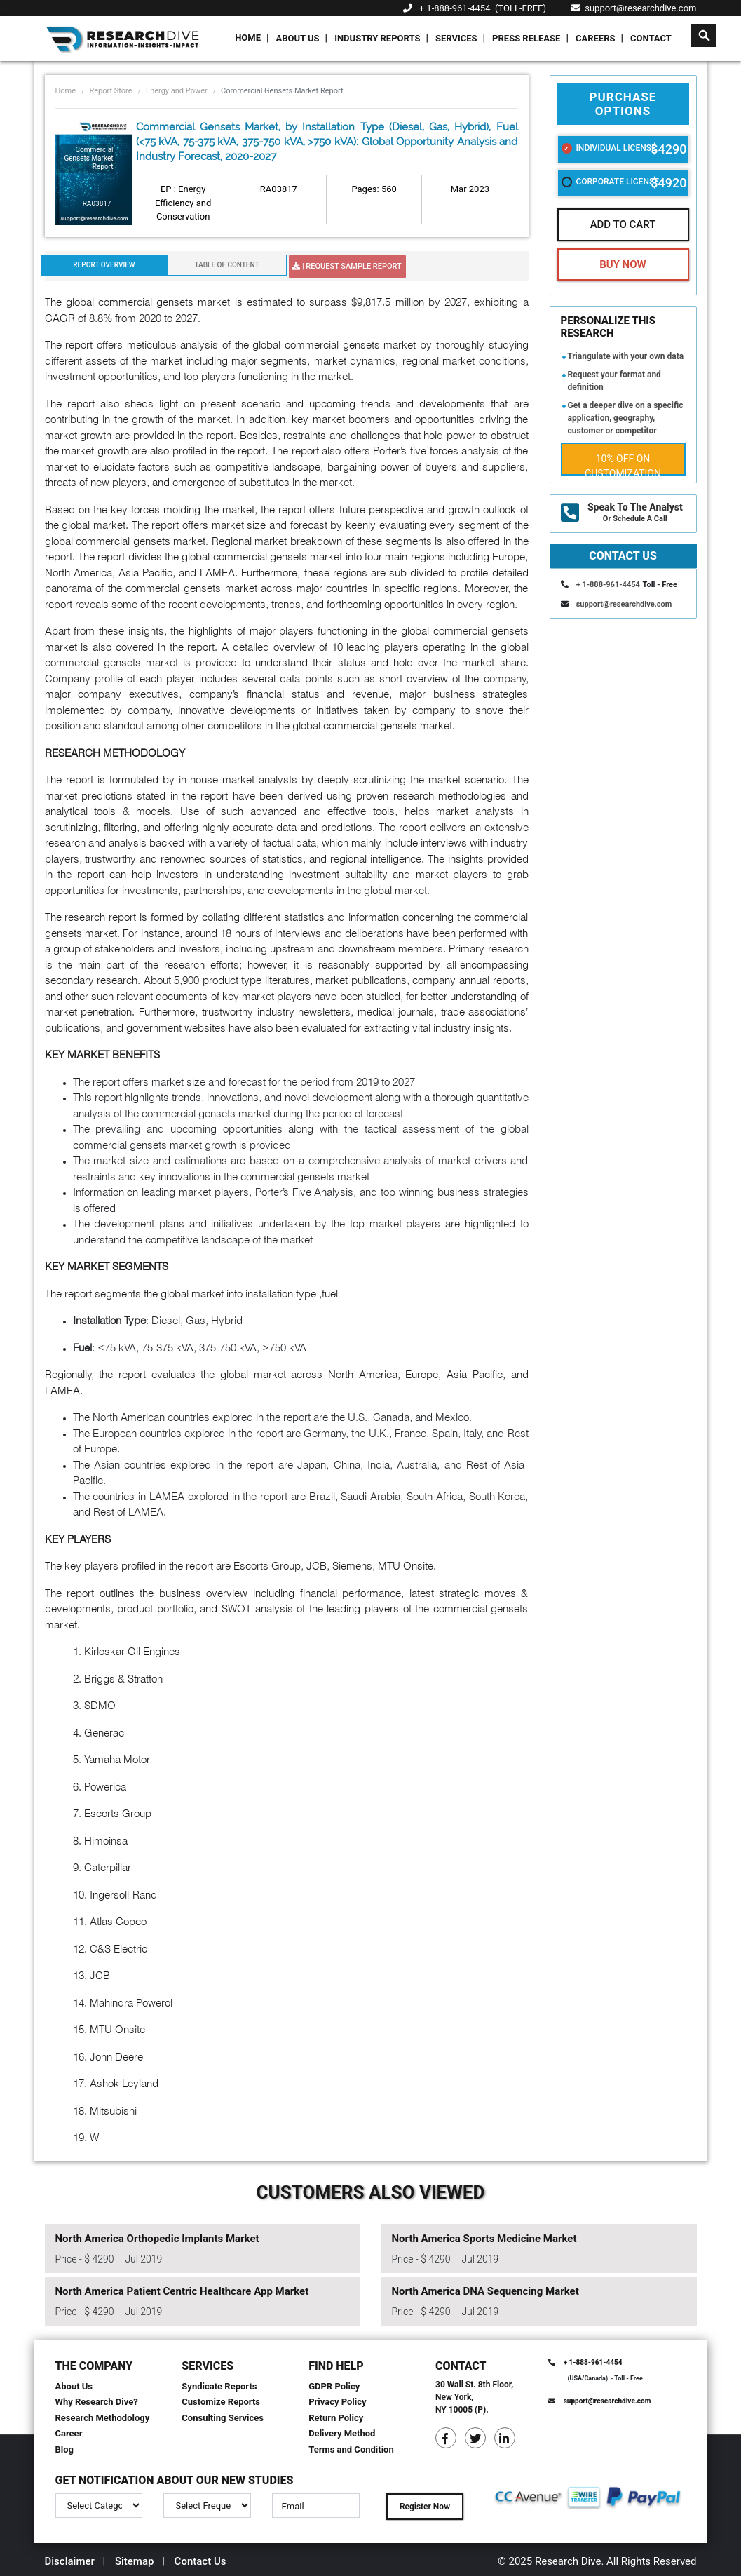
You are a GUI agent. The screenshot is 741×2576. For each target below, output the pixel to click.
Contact (651, 38)
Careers (596, 38)
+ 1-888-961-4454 (455, 8)
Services (456, 38)
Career (69, 2433)
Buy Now (622, 264)
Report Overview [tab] (104, 265)
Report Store (110, 90)
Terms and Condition (351, 2449)
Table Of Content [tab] (226, 265)
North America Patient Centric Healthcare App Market (182, 2291)
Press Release (526, 38)
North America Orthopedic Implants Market (157, 2238)
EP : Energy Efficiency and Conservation (183, 203)
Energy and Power (177, 90)
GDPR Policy (334, 2386)
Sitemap (134, 2561)
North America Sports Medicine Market (484, 2238)
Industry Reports (377, 38)
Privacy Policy (337, 2401)
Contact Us (200, 2561)
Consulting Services (223, 2418)
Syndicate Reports (219, 2386)
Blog (64, 2449)
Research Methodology (102, 2418)
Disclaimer (70, 2561)
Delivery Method (341, 2433)
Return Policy (335, 2418)
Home (248, 37)
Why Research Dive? (96, 2401)
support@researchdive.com (634, 8)
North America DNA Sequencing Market (485, 2291)
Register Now (425, 2506)
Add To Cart (623, 224)
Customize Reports (221, 2401)
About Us (298, 38)
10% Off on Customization (623, 464)
